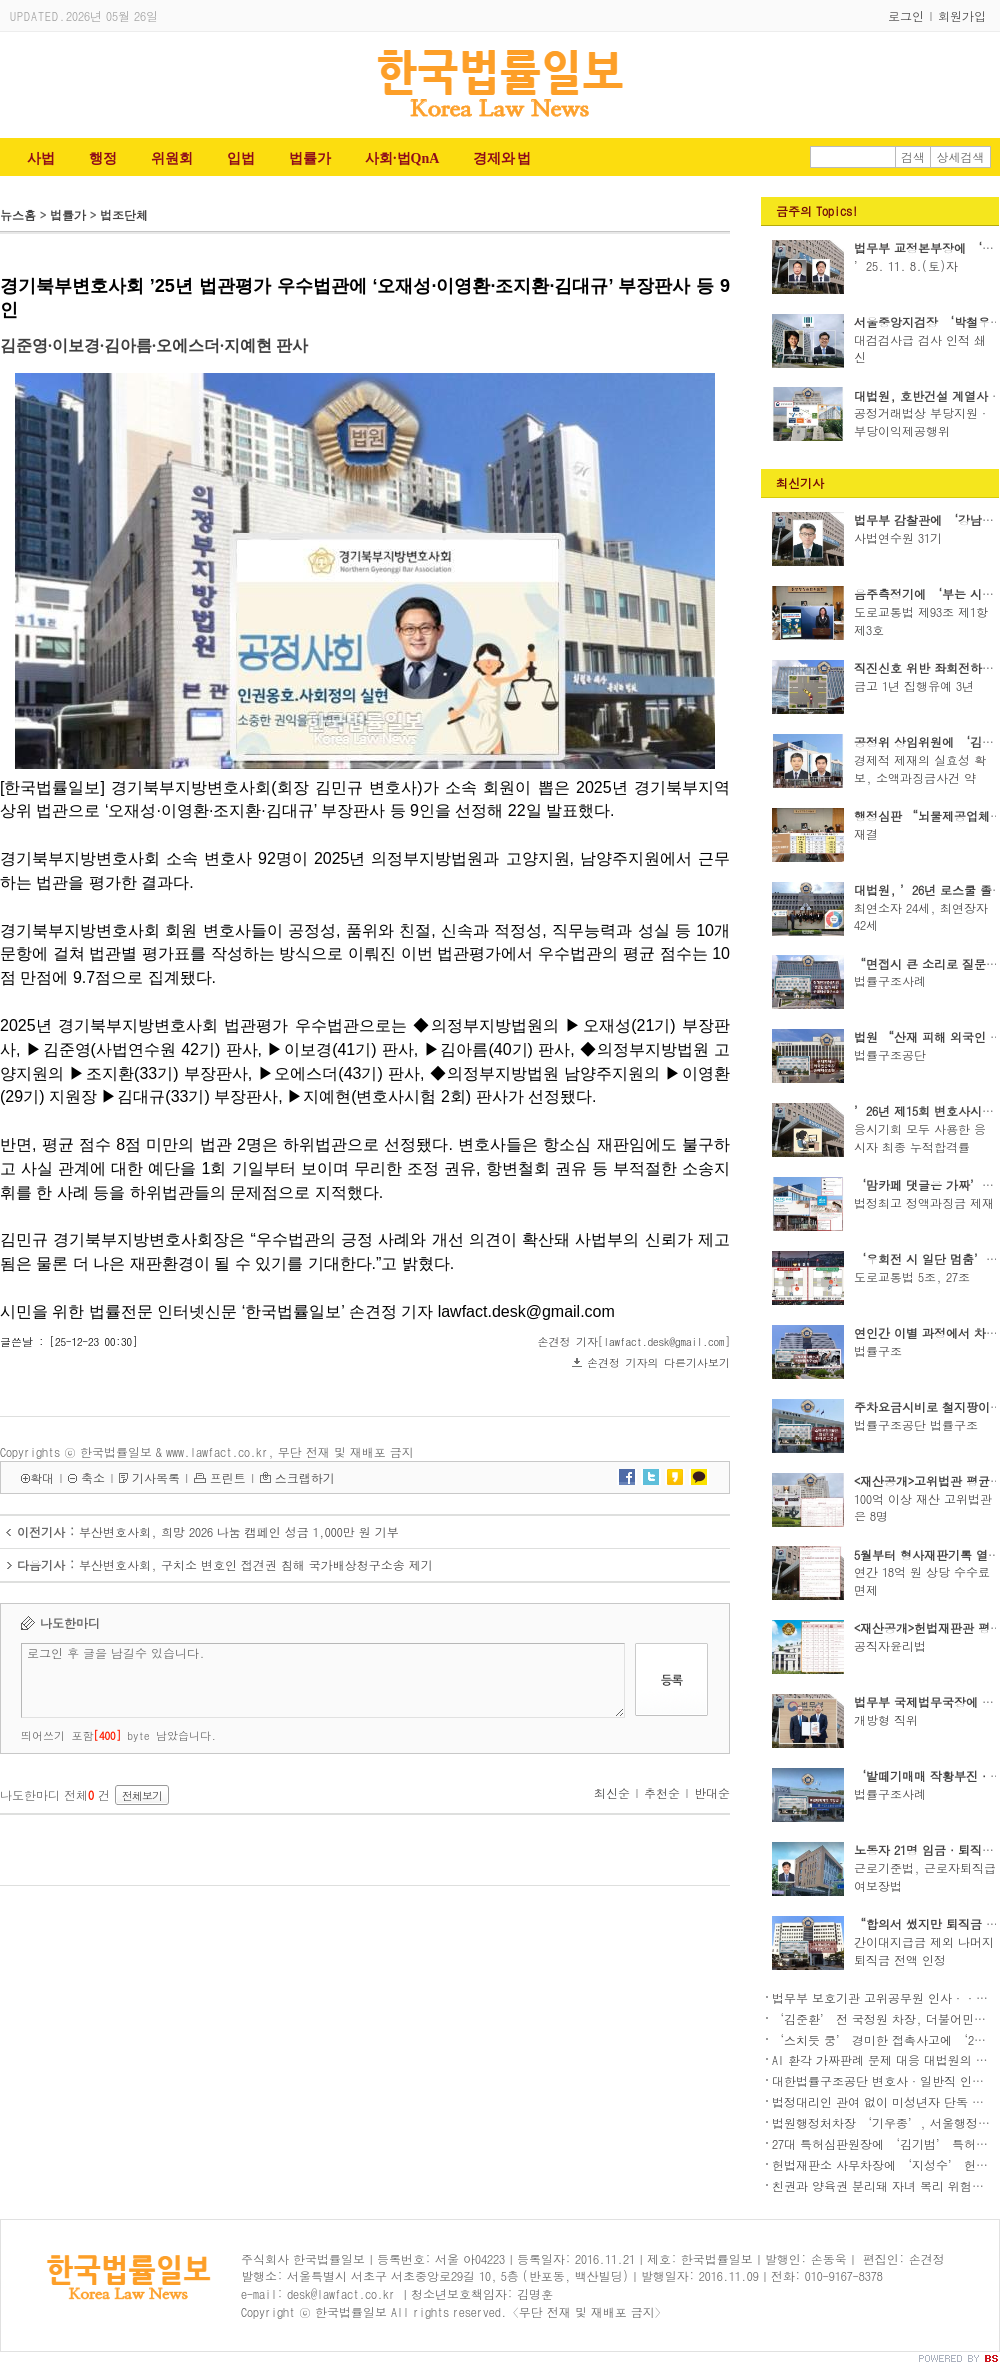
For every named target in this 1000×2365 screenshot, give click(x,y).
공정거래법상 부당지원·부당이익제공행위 (922, 421)
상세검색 (961, 156)
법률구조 (878, 1350)
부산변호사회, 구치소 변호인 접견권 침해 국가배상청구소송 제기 (256, 1564)
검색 (913, 156)
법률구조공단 (890, 1054)
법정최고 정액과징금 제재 (924, 1202)
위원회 (172, 158)
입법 (241, 158)
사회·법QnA (402, 158)
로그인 (906, 15)
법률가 (310, 158)
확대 (42, 1477)
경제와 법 (501, 158)
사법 (41, 158)
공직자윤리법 (890, 1645)
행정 (103, 158)
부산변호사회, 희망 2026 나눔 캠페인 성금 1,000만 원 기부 (239, 1531)
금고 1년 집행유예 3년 (914, 685)
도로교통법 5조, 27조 (912, 1276)
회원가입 (962, 15)
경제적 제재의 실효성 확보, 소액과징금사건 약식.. (920, 777)
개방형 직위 (886, 1719)
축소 (93, 1477)
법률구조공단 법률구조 (916, 1424)
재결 (866, 833)
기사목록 (156, 1477)
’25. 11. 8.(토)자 (906, 265)
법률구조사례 (890, 980)
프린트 (228, 1477)
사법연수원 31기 (898, 537)
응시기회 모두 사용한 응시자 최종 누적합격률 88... (920, 1146)
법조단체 (124, 214)
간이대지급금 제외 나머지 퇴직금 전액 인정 (924, 1950)
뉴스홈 (18, 214)
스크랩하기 (305, 1477)
